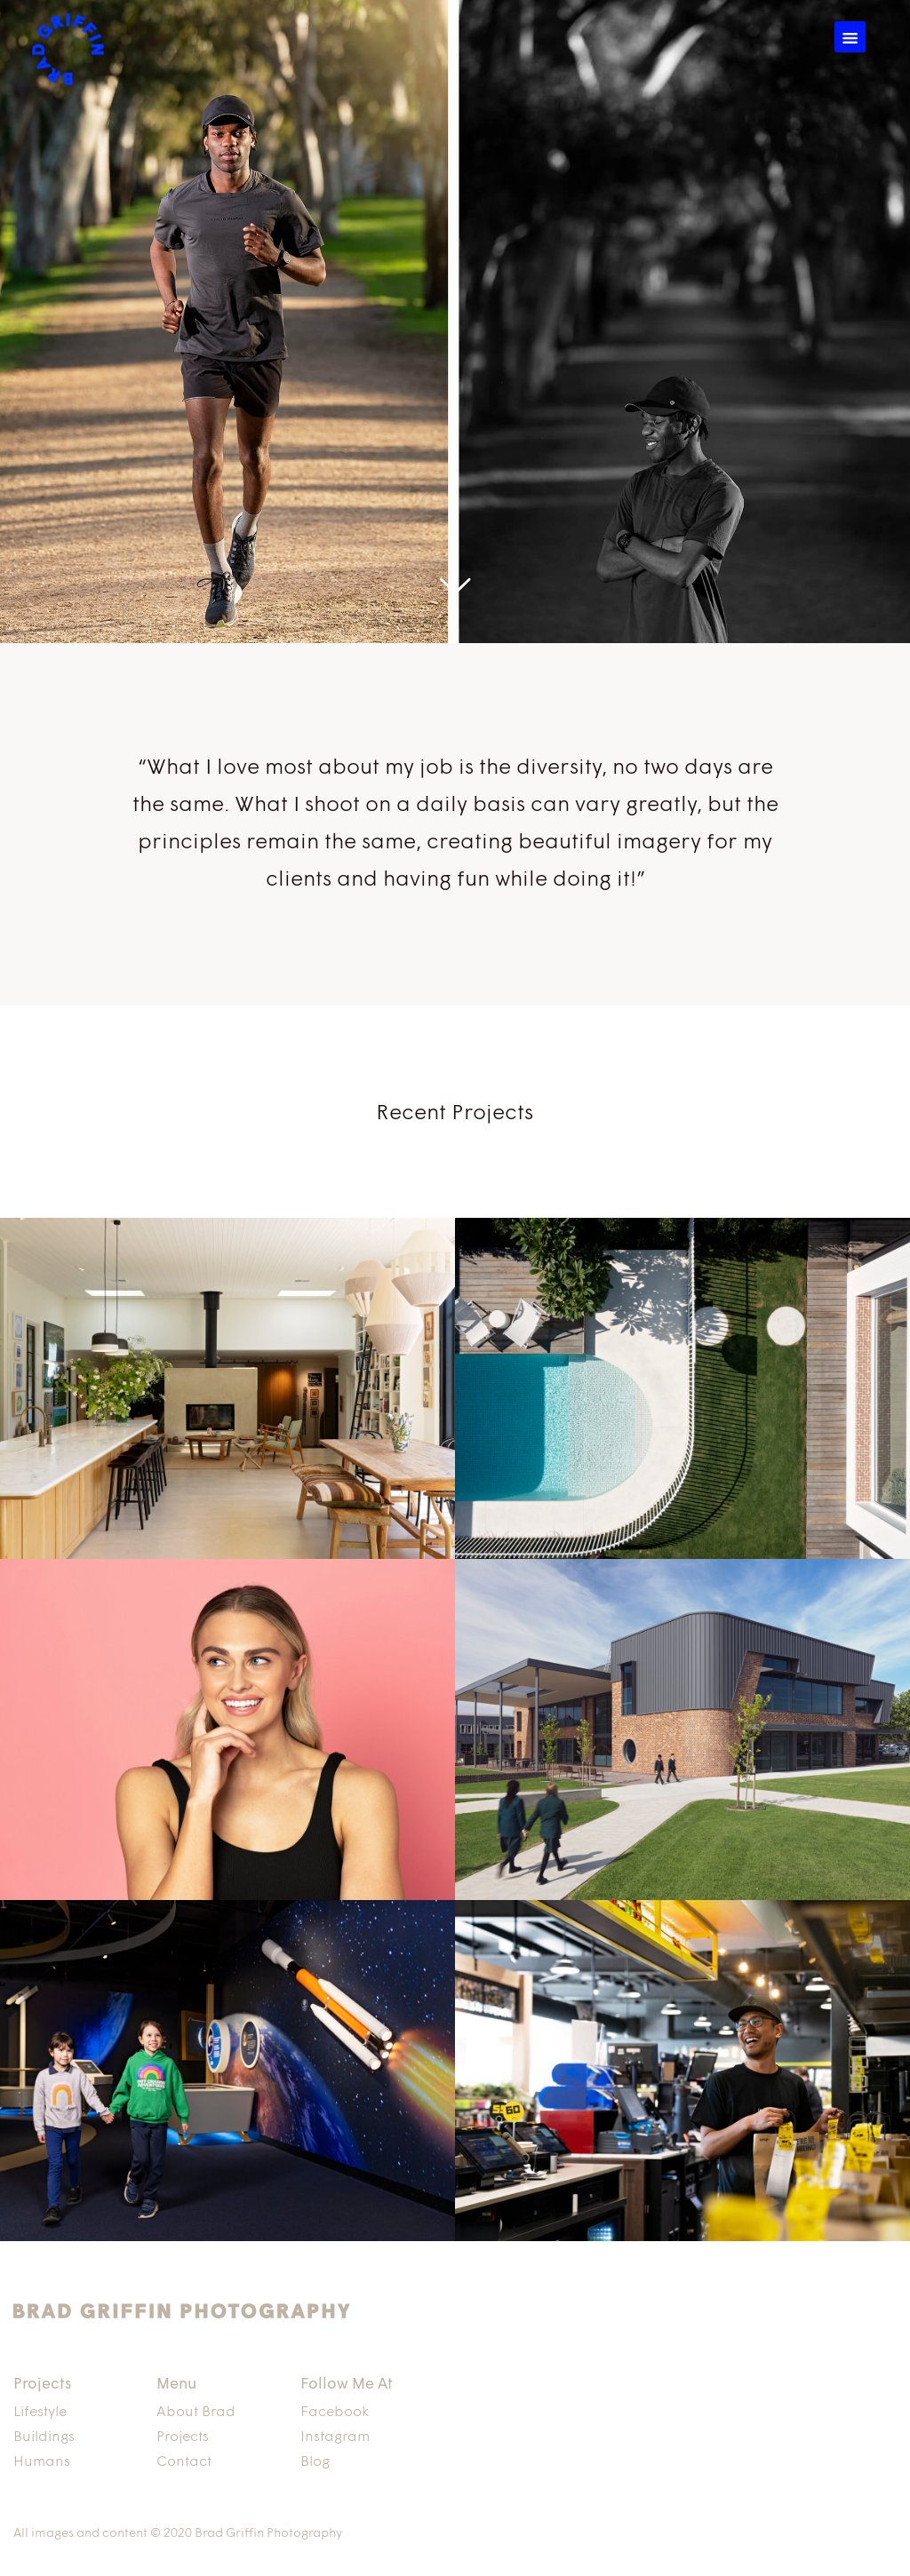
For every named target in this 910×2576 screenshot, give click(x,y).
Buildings (44, 2437)
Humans (41, 2462)
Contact (184, 2462)
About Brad (195, 2412)
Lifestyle (40, 2412)
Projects (182, 2437)
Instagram (335, 2437)
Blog (315, 2462)
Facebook (334, 2412)
